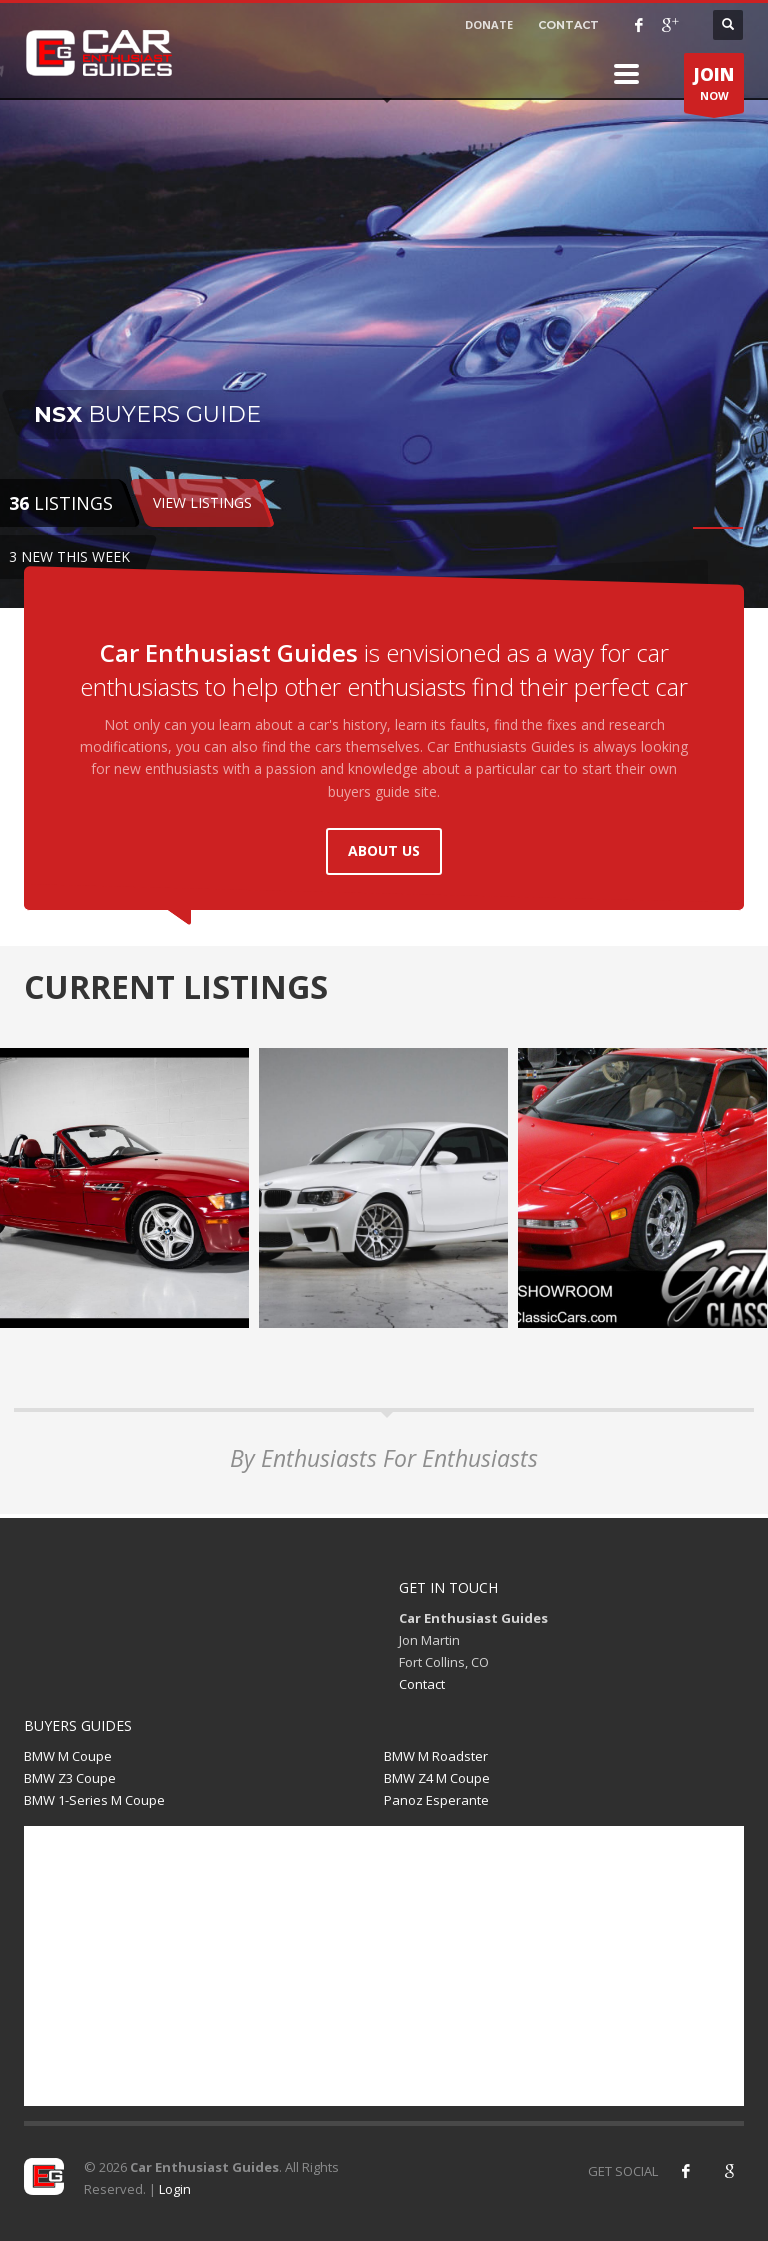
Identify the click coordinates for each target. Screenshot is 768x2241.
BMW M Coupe (68, 1756)
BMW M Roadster (436, 1756)
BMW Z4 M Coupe (437, 1778)
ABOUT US (384, 850)
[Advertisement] (384, 1966)
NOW (714, 88)
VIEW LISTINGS (202, 502)
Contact (422, 1684)
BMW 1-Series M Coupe (94, 1800)
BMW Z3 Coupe (70, 1778)
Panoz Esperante (436, 1800)
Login (175, 2189)
